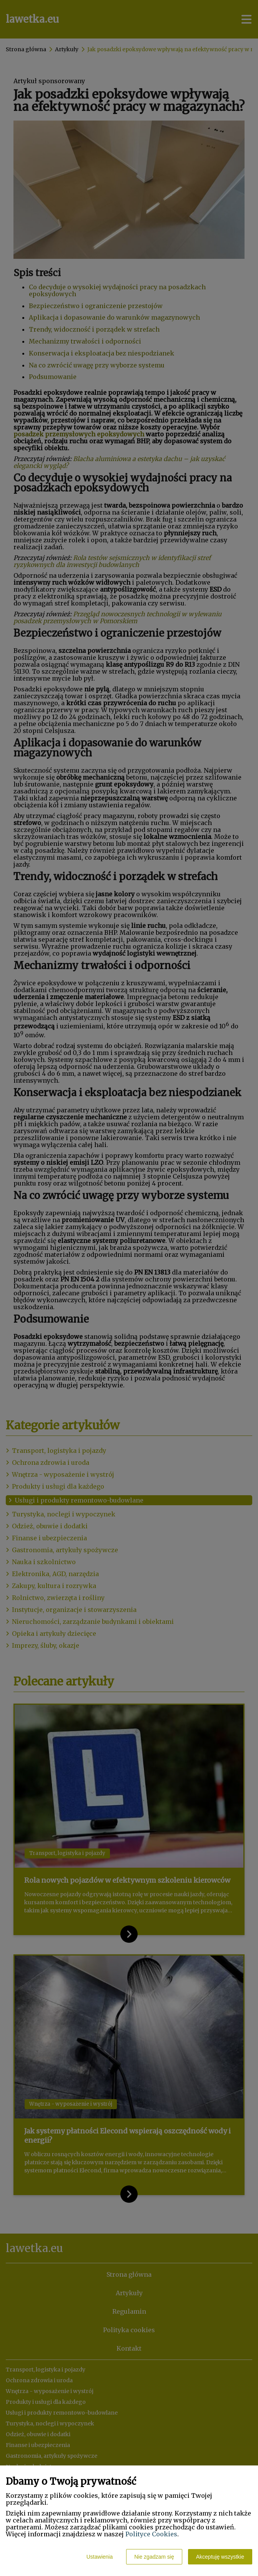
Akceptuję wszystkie (220, 2557)
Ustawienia (100, 2557)
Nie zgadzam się (154, 2557)
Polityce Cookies (151, 2534)
